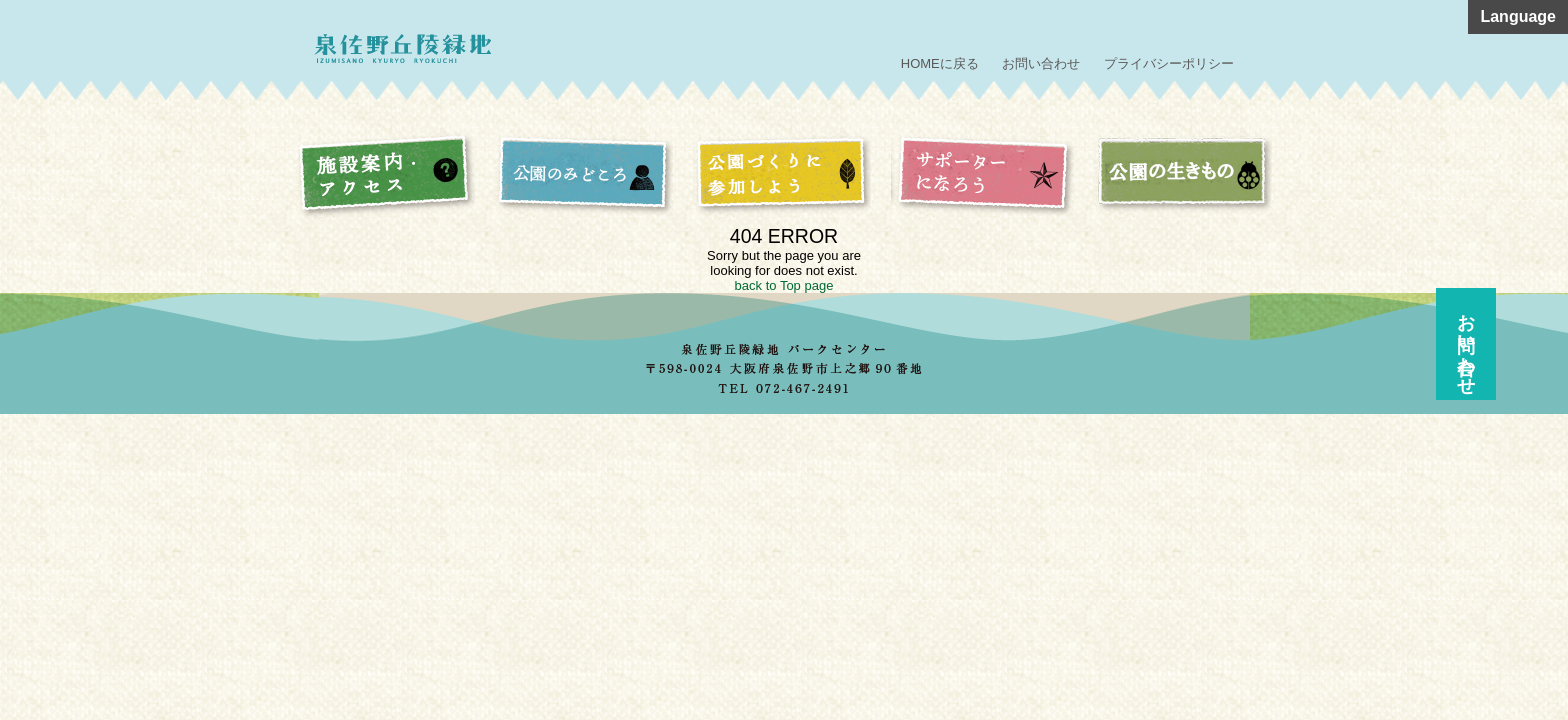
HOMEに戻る (940, 63)
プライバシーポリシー (1169, 63)
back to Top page (784, 285)
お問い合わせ (1041, 63)
